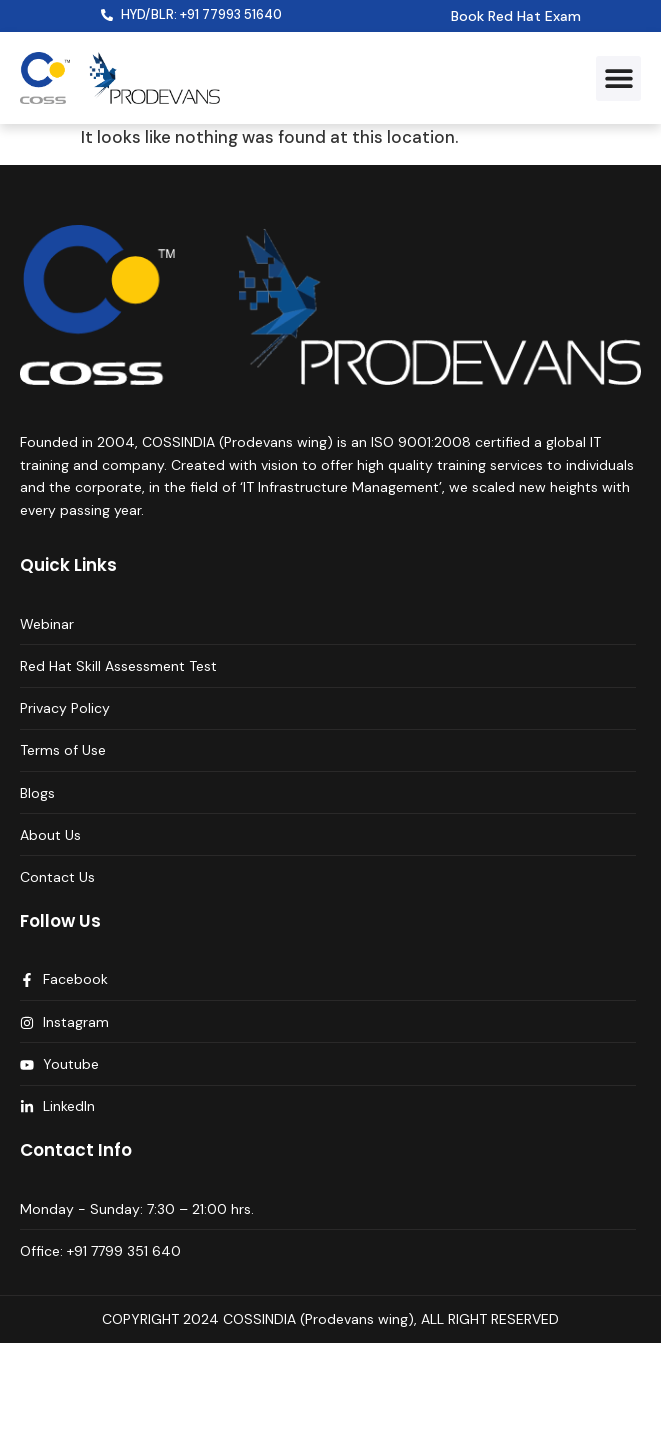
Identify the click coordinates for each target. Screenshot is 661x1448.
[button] (618, 78)
